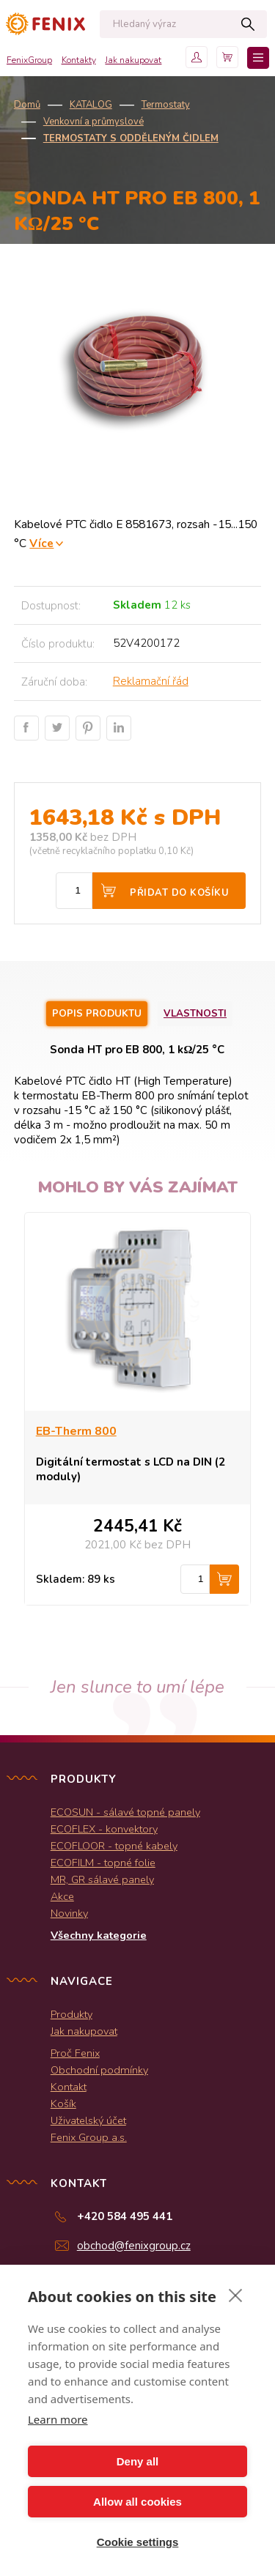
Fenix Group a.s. (89, 2137)
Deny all (138, 2461)
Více (41, 543)
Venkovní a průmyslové (93, 121)
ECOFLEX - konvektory (104, 1829)
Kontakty (79, 60)
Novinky (69, 1913)
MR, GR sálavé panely (102, 1879)
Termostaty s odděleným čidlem (131, 138)
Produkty (71, 2014)
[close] (235, 2294)
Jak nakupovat (133, 60)
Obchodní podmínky (99, 2070)
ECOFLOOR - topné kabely (114, 1845)
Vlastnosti (195, 1013)
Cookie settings (138, 2542)
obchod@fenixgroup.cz (134, 2245)
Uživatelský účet (88, 2120)
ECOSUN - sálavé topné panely (125, 1812)
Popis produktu (97, 1013)
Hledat (248, 24)
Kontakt (69, 2086)
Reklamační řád (150, 681)
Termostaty (166, 104)
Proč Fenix (75, 2053)
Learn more (58, 2419)
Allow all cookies (137, 2501)
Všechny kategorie (99, 1935)
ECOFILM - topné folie (103, 1862)
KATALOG (91, 104)
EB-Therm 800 (76, 1431)
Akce (62, 1896)
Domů (27, 104)
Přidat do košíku (179, 892)
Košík (63, 2103)
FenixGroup (29, 60)
